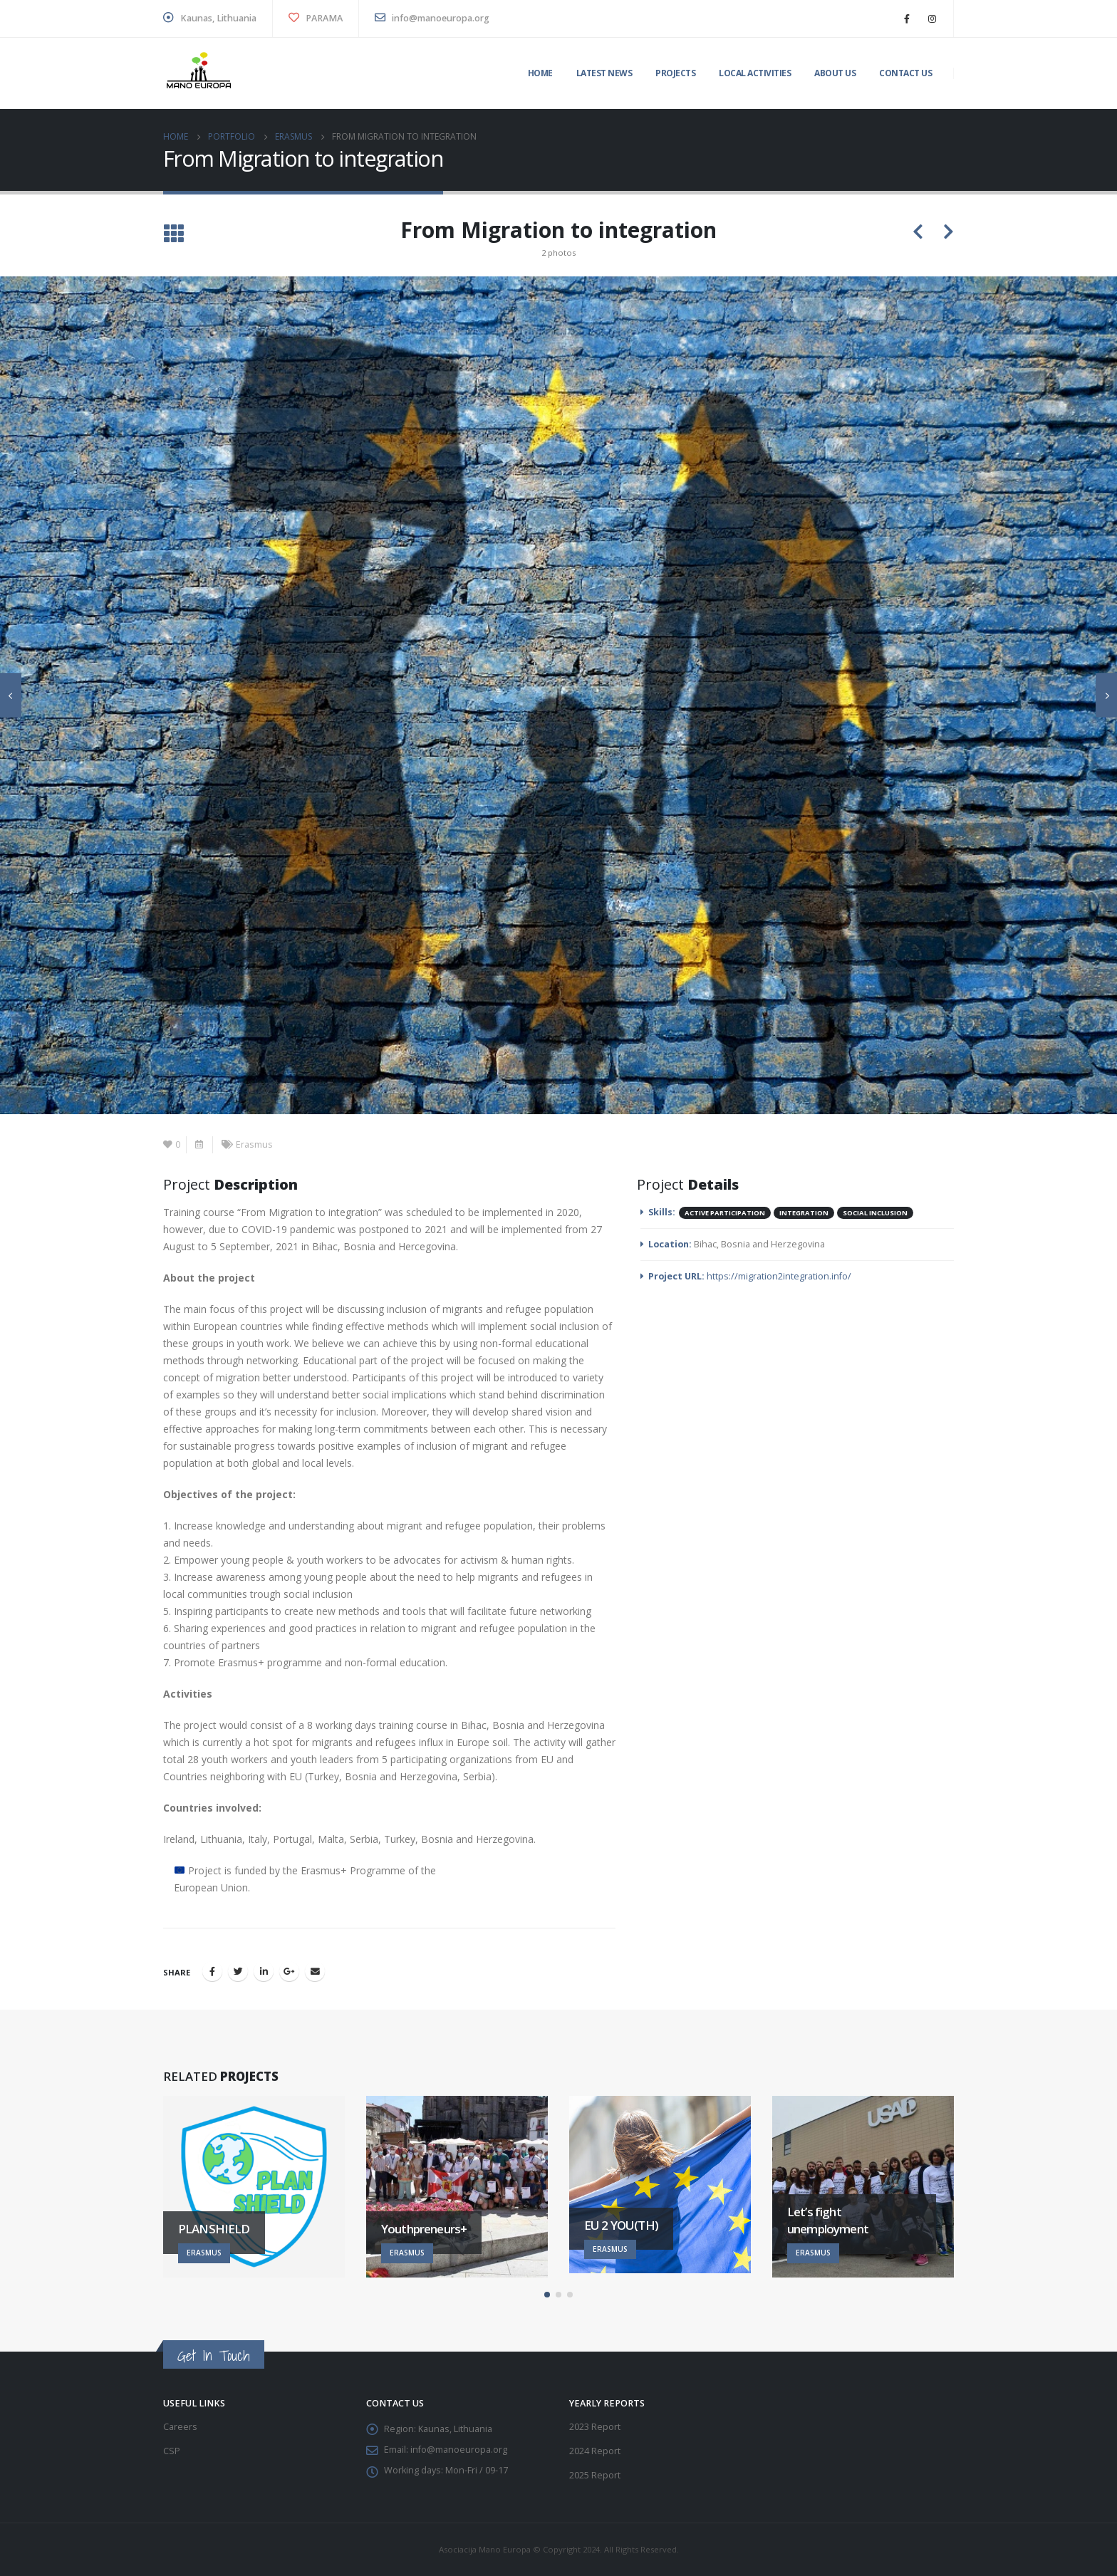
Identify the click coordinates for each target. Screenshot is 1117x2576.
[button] (547, 2294)
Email (315, 1971)
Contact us (905, 73)
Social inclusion (875, 1212)
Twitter (238, 1971)
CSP (171, 2451)
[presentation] (10, 695)
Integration (803, 1212)
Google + (289, 1971)
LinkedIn (264, 1971)
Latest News (604, 73)
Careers (180, 2427)
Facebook (212, 1971)
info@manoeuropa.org (432, 18)
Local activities (755, 73)
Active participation (725, 1212)
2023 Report (594, 2427)
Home (540, 73)
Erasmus (254, 1144)
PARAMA (316, 18)
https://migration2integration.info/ (779, 1276)
